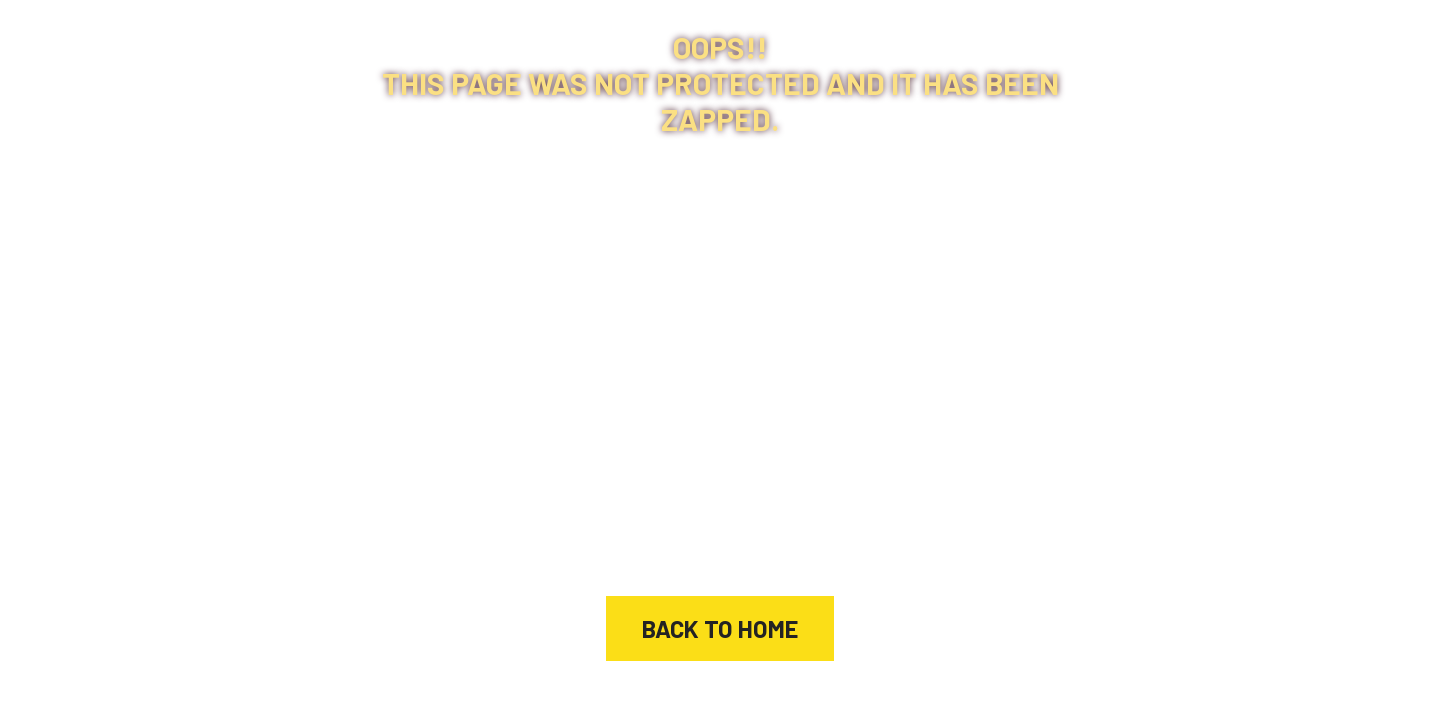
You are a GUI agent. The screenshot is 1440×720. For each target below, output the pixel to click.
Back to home (720, 628)
